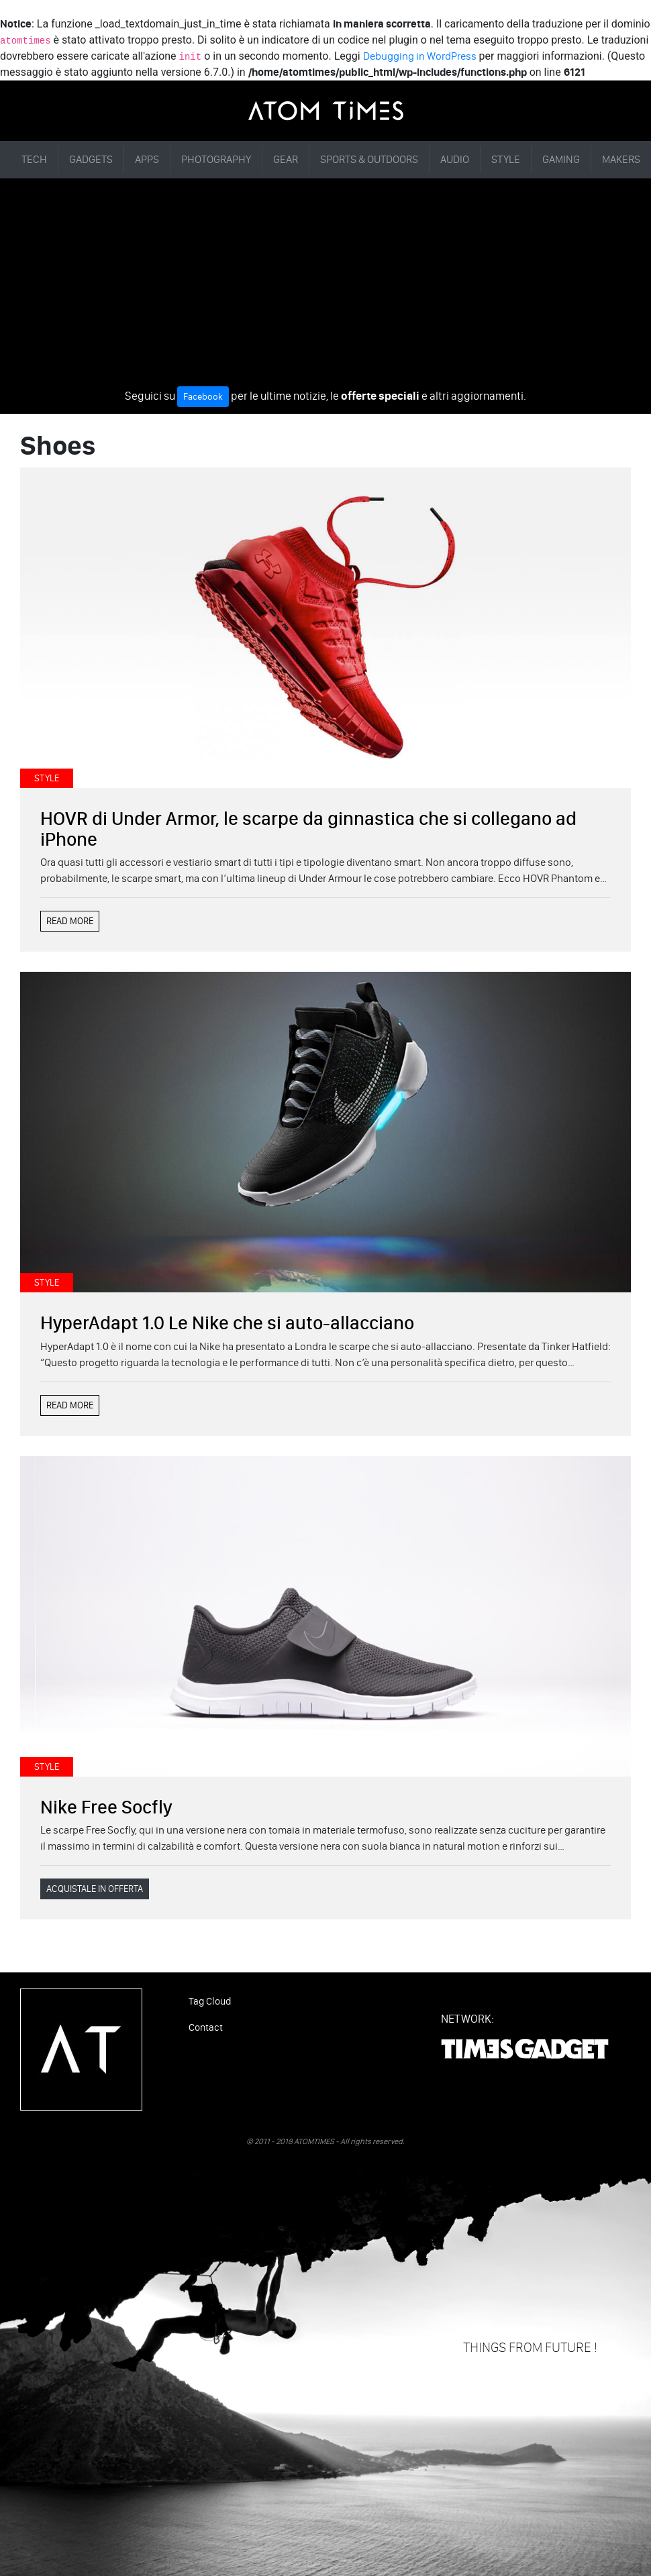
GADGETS (91, 159)
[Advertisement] (325, 286)
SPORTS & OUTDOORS (369, 159)
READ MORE (69, 921)
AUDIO (454, 159)
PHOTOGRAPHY (216, 159)
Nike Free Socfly (106, 1806)
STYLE (505, 159)
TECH (34, 159)
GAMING (561, 159)
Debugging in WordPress (420, 56)
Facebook (203, 396)
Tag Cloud (210, 2001)
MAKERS (621, 159)
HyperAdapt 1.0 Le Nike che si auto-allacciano (227, 1322)
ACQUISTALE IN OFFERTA (94, 1889)
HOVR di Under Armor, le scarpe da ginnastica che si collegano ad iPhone (308, 828)
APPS (147, 159)
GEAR (285, 159)
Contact (206, 2027)
